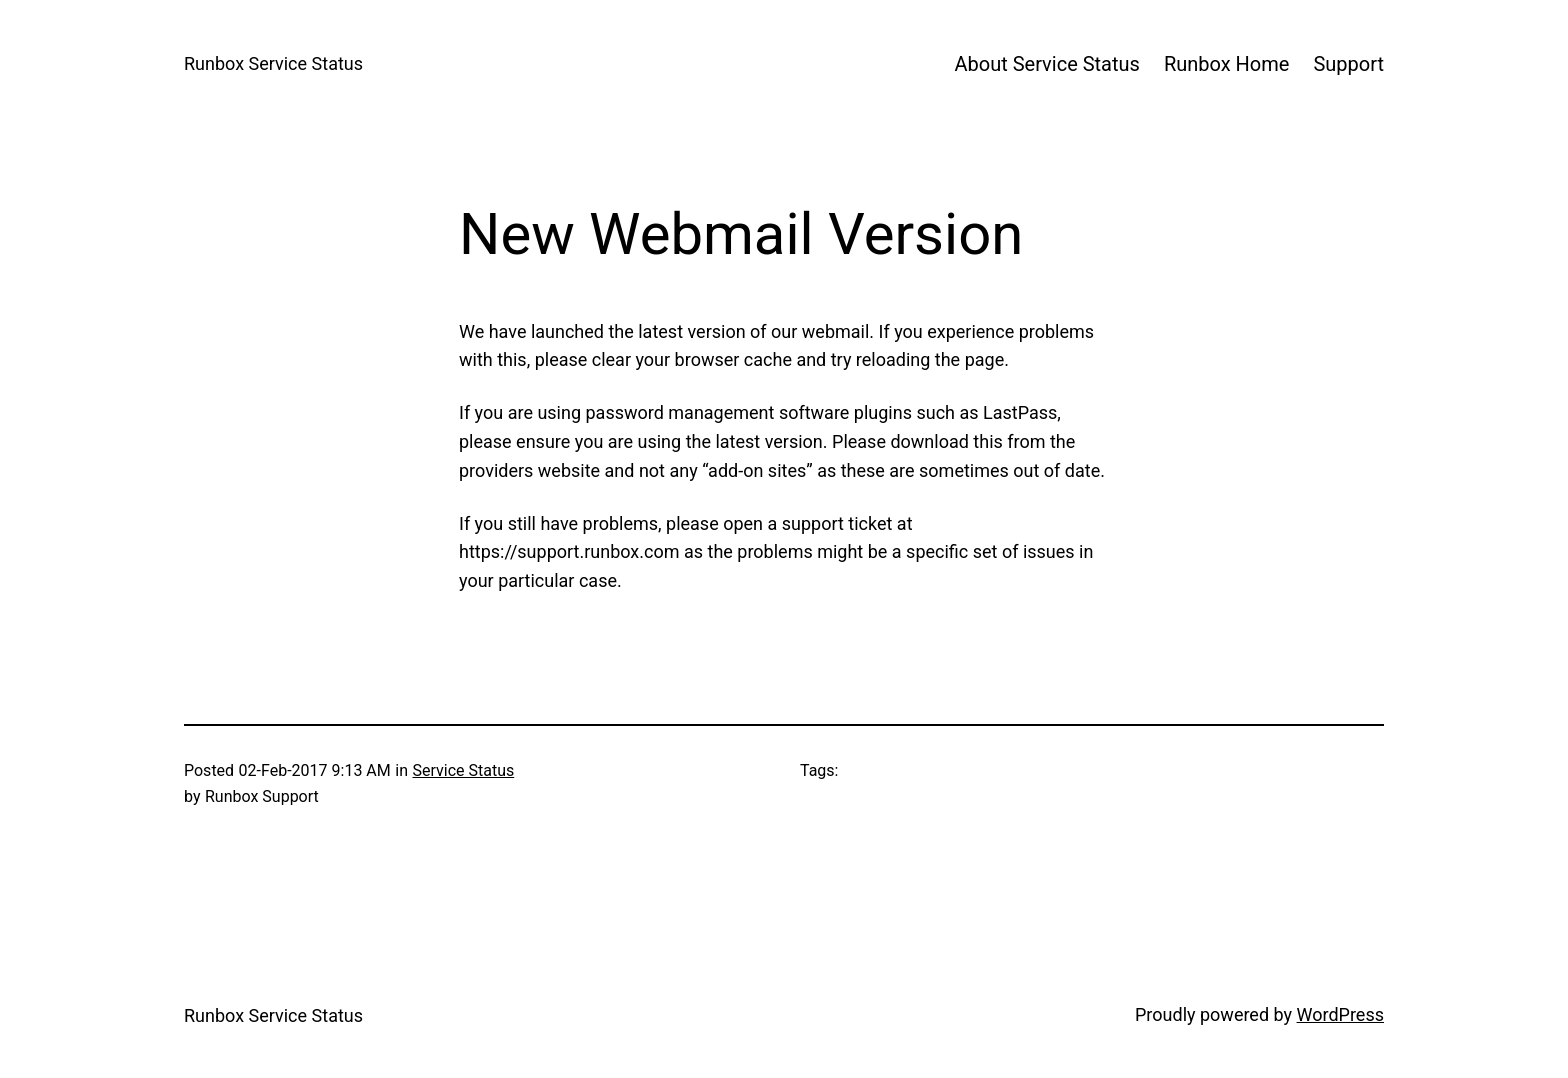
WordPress (1340, 1014)
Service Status (463, 770)
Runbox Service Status (273, 63)
